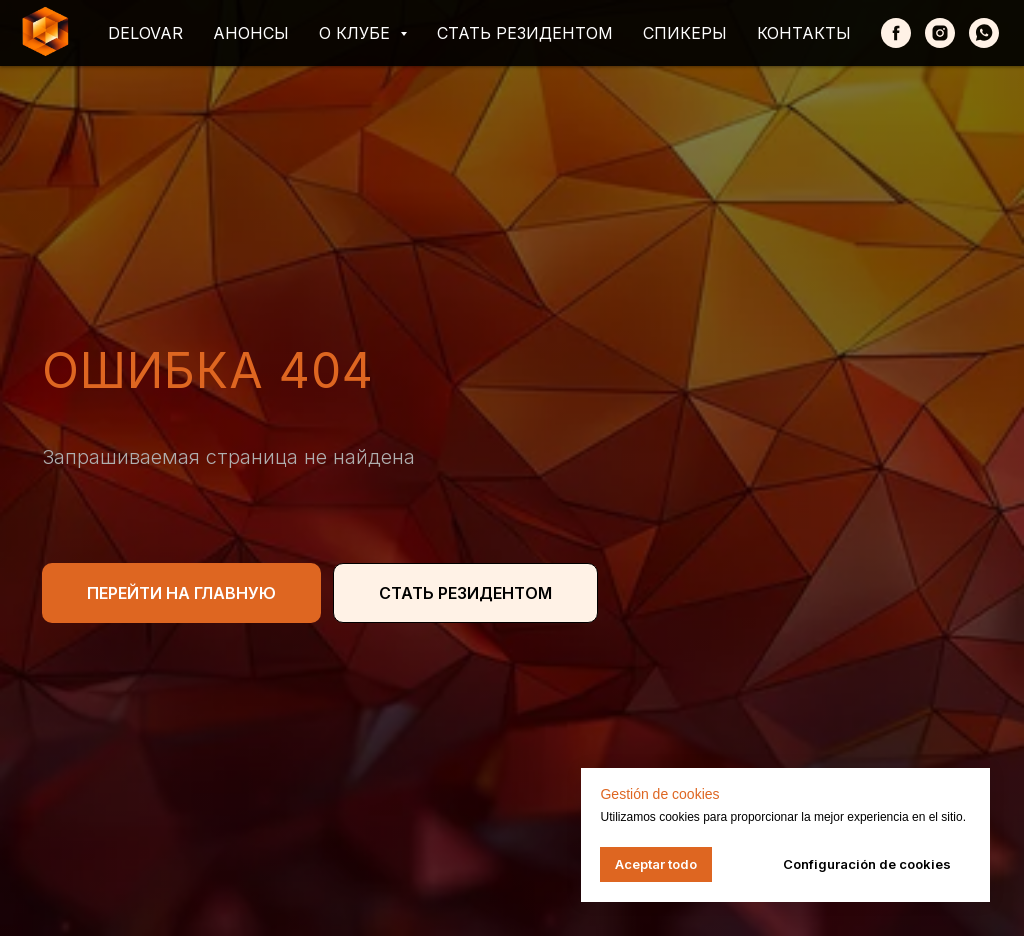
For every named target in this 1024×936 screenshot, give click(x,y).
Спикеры (685, 33)
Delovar (145, 33)
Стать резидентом (525, 33)
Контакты (804, 33)
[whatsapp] (984, 33)
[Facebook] (896, 33)
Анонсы (251, 33)
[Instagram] (940, 33)
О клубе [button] (357, 33)
